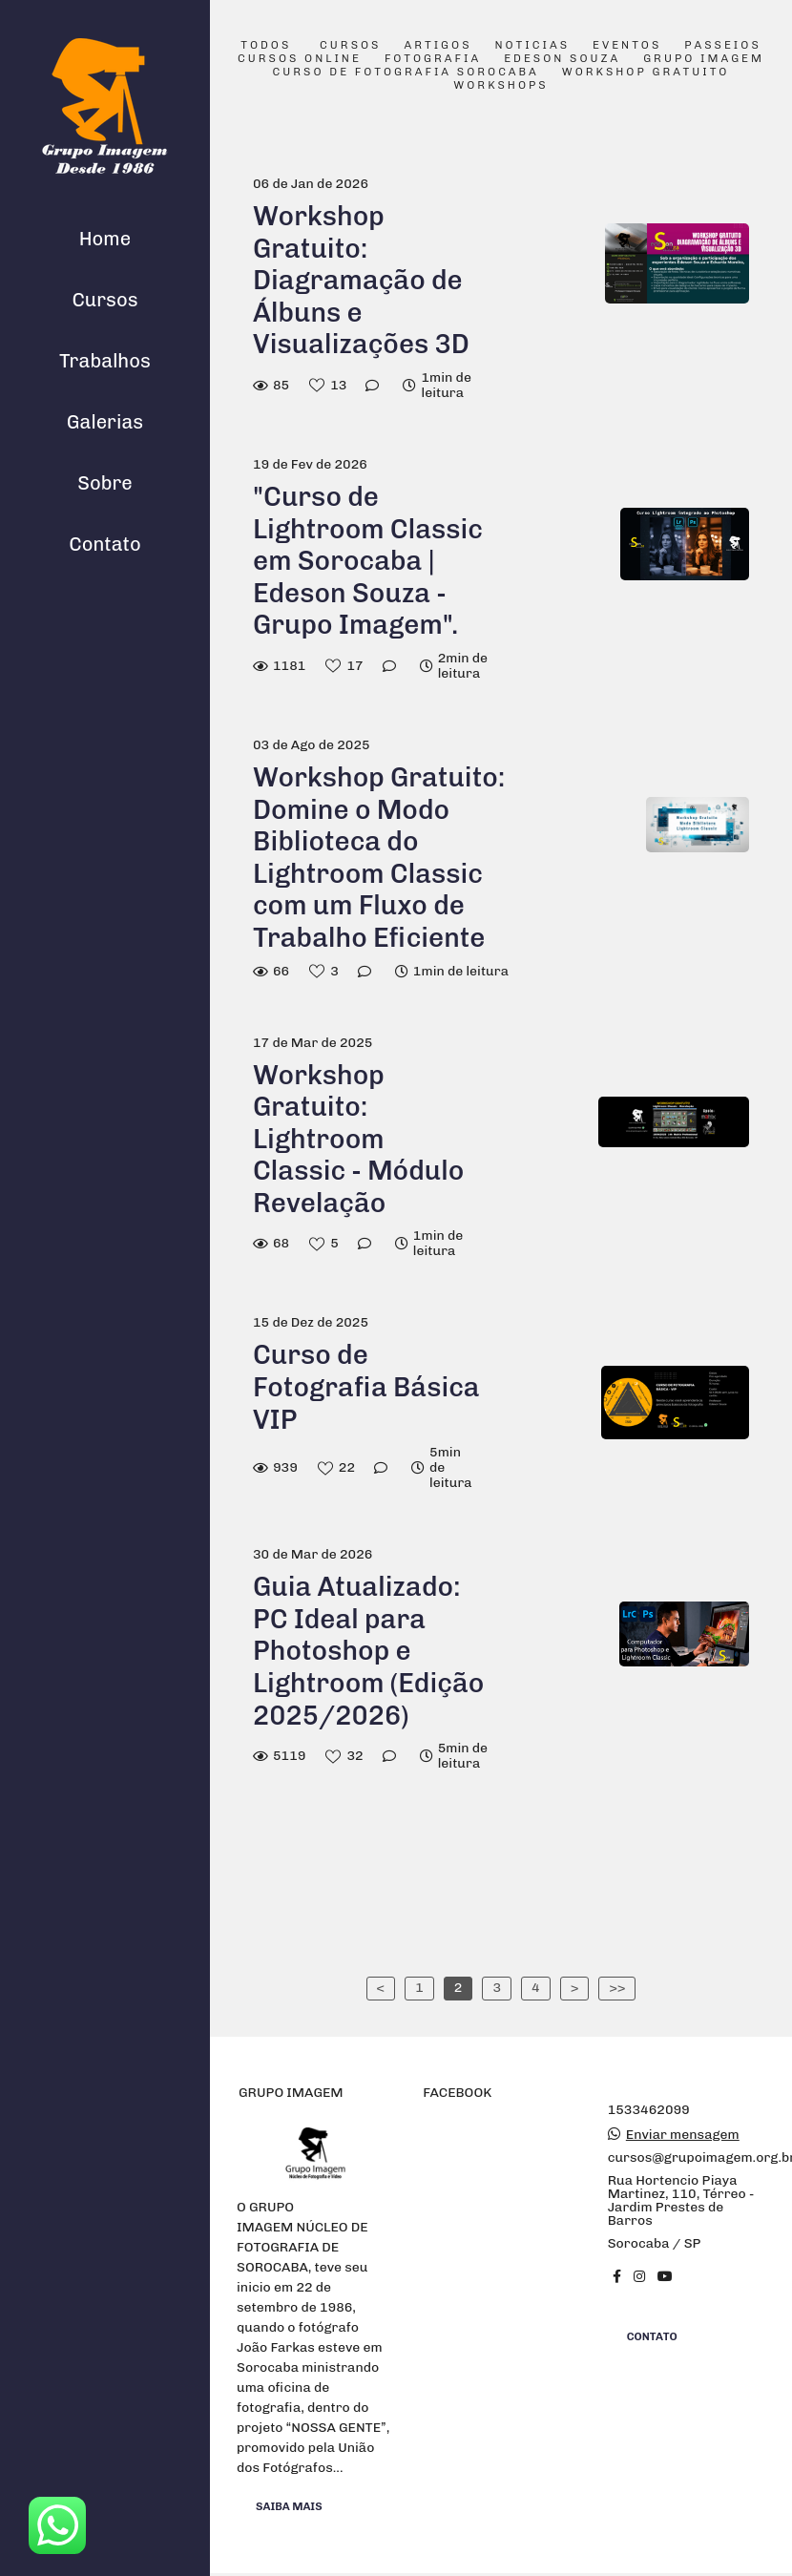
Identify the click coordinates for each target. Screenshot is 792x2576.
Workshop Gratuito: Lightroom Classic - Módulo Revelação (358, 1139)
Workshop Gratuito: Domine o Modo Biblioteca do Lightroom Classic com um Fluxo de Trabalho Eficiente (379, 857)
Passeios (722, 46)
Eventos (627, 46)
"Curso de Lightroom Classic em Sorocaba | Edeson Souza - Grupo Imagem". (368, 560)
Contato (105, 544)
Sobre (105, 482)
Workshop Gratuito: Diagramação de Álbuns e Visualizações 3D (361, 280)
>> (617, 1987)
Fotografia (433, 59)
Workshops (500, 86)
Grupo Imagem (703, 59)
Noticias (533, 46)
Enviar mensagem (683, 2135)
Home (105, 238)
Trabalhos (105, 360)
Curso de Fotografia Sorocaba (406, 72)
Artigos (438, 46)
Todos (265, 46)
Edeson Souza (562, 59)
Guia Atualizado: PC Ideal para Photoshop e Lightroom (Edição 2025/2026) (368, 1650)
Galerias (105, 421)
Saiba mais (289, 2506)
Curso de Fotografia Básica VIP (366, 1387)
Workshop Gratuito (646, 72)
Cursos (104, 299)
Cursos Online (300, 59)
